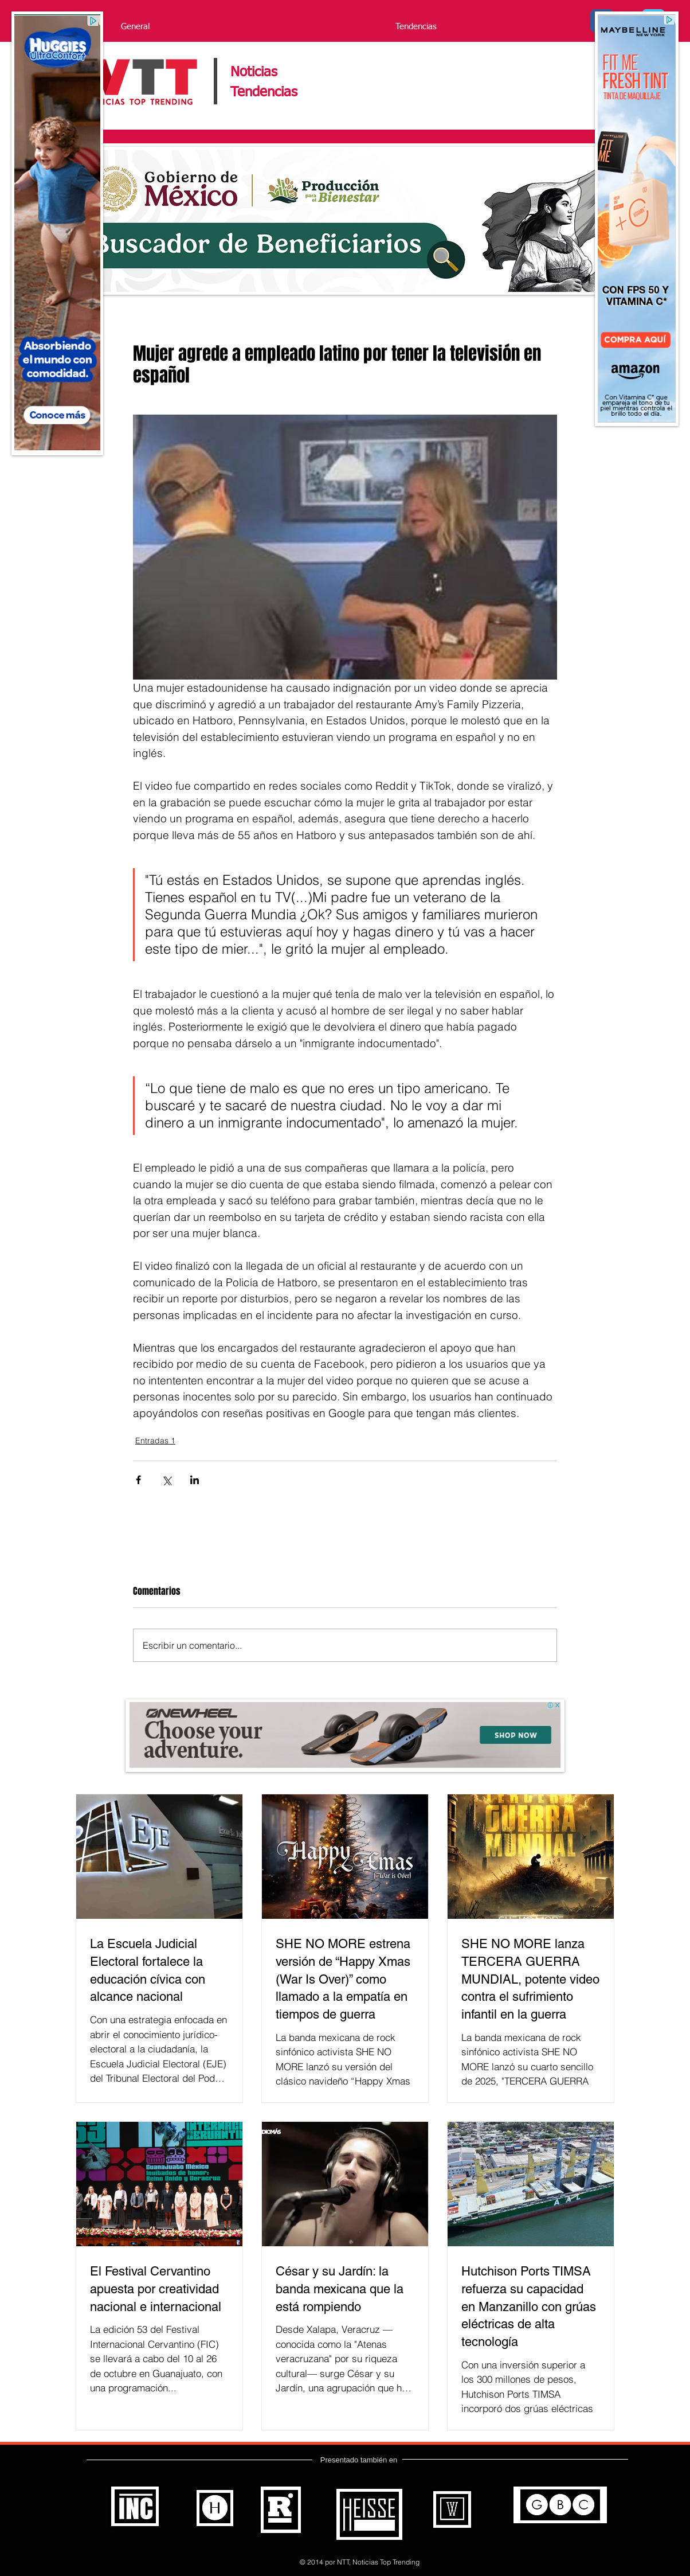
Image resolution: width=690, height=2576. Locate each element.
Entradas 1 (155, 1440)
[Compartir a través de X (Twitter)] (166, 1479)
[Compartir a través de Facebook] (138, 1479)
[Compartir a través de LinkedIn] (194, 1479)
